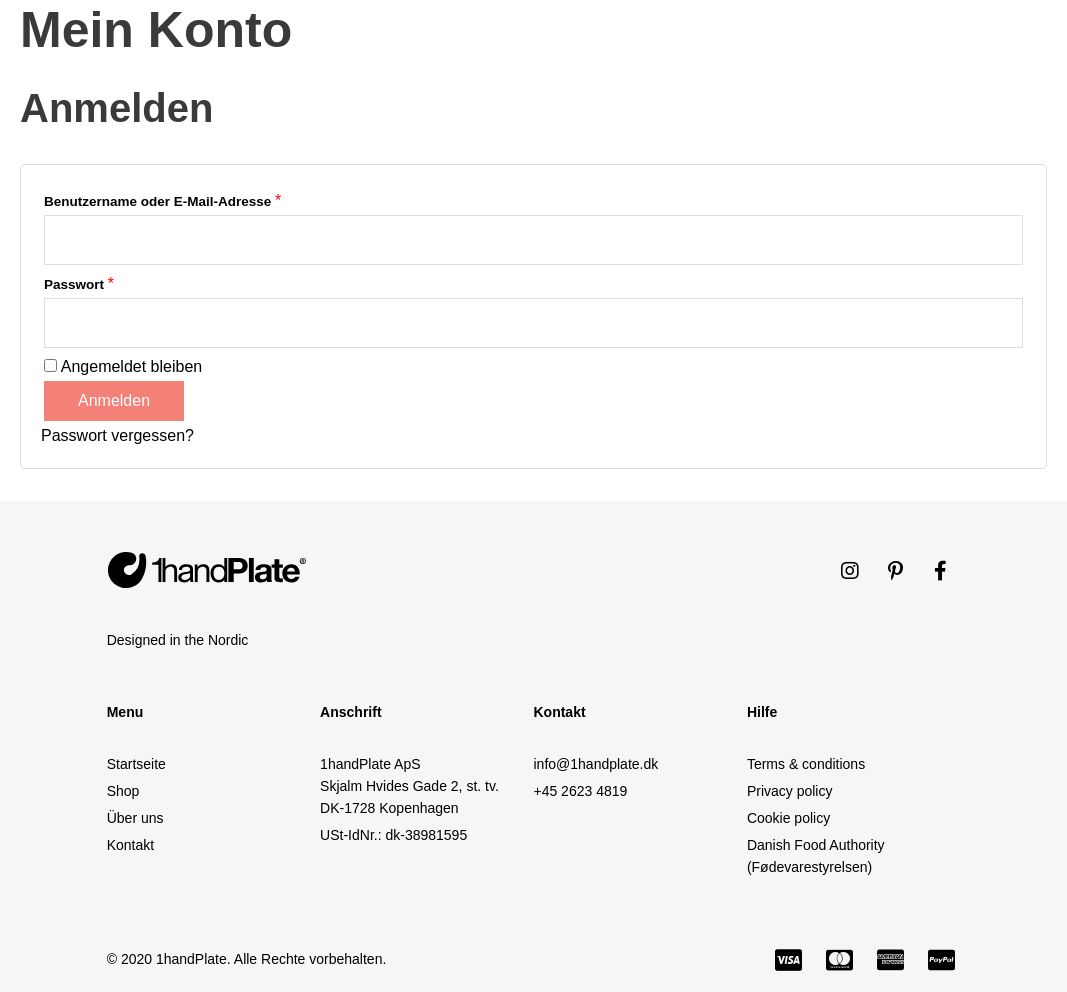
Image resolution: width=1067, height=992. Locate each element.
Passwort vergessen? (117, 435)
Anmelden (114, 400)
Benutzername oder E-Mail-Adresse (162, 200)
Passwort (79, 283)
